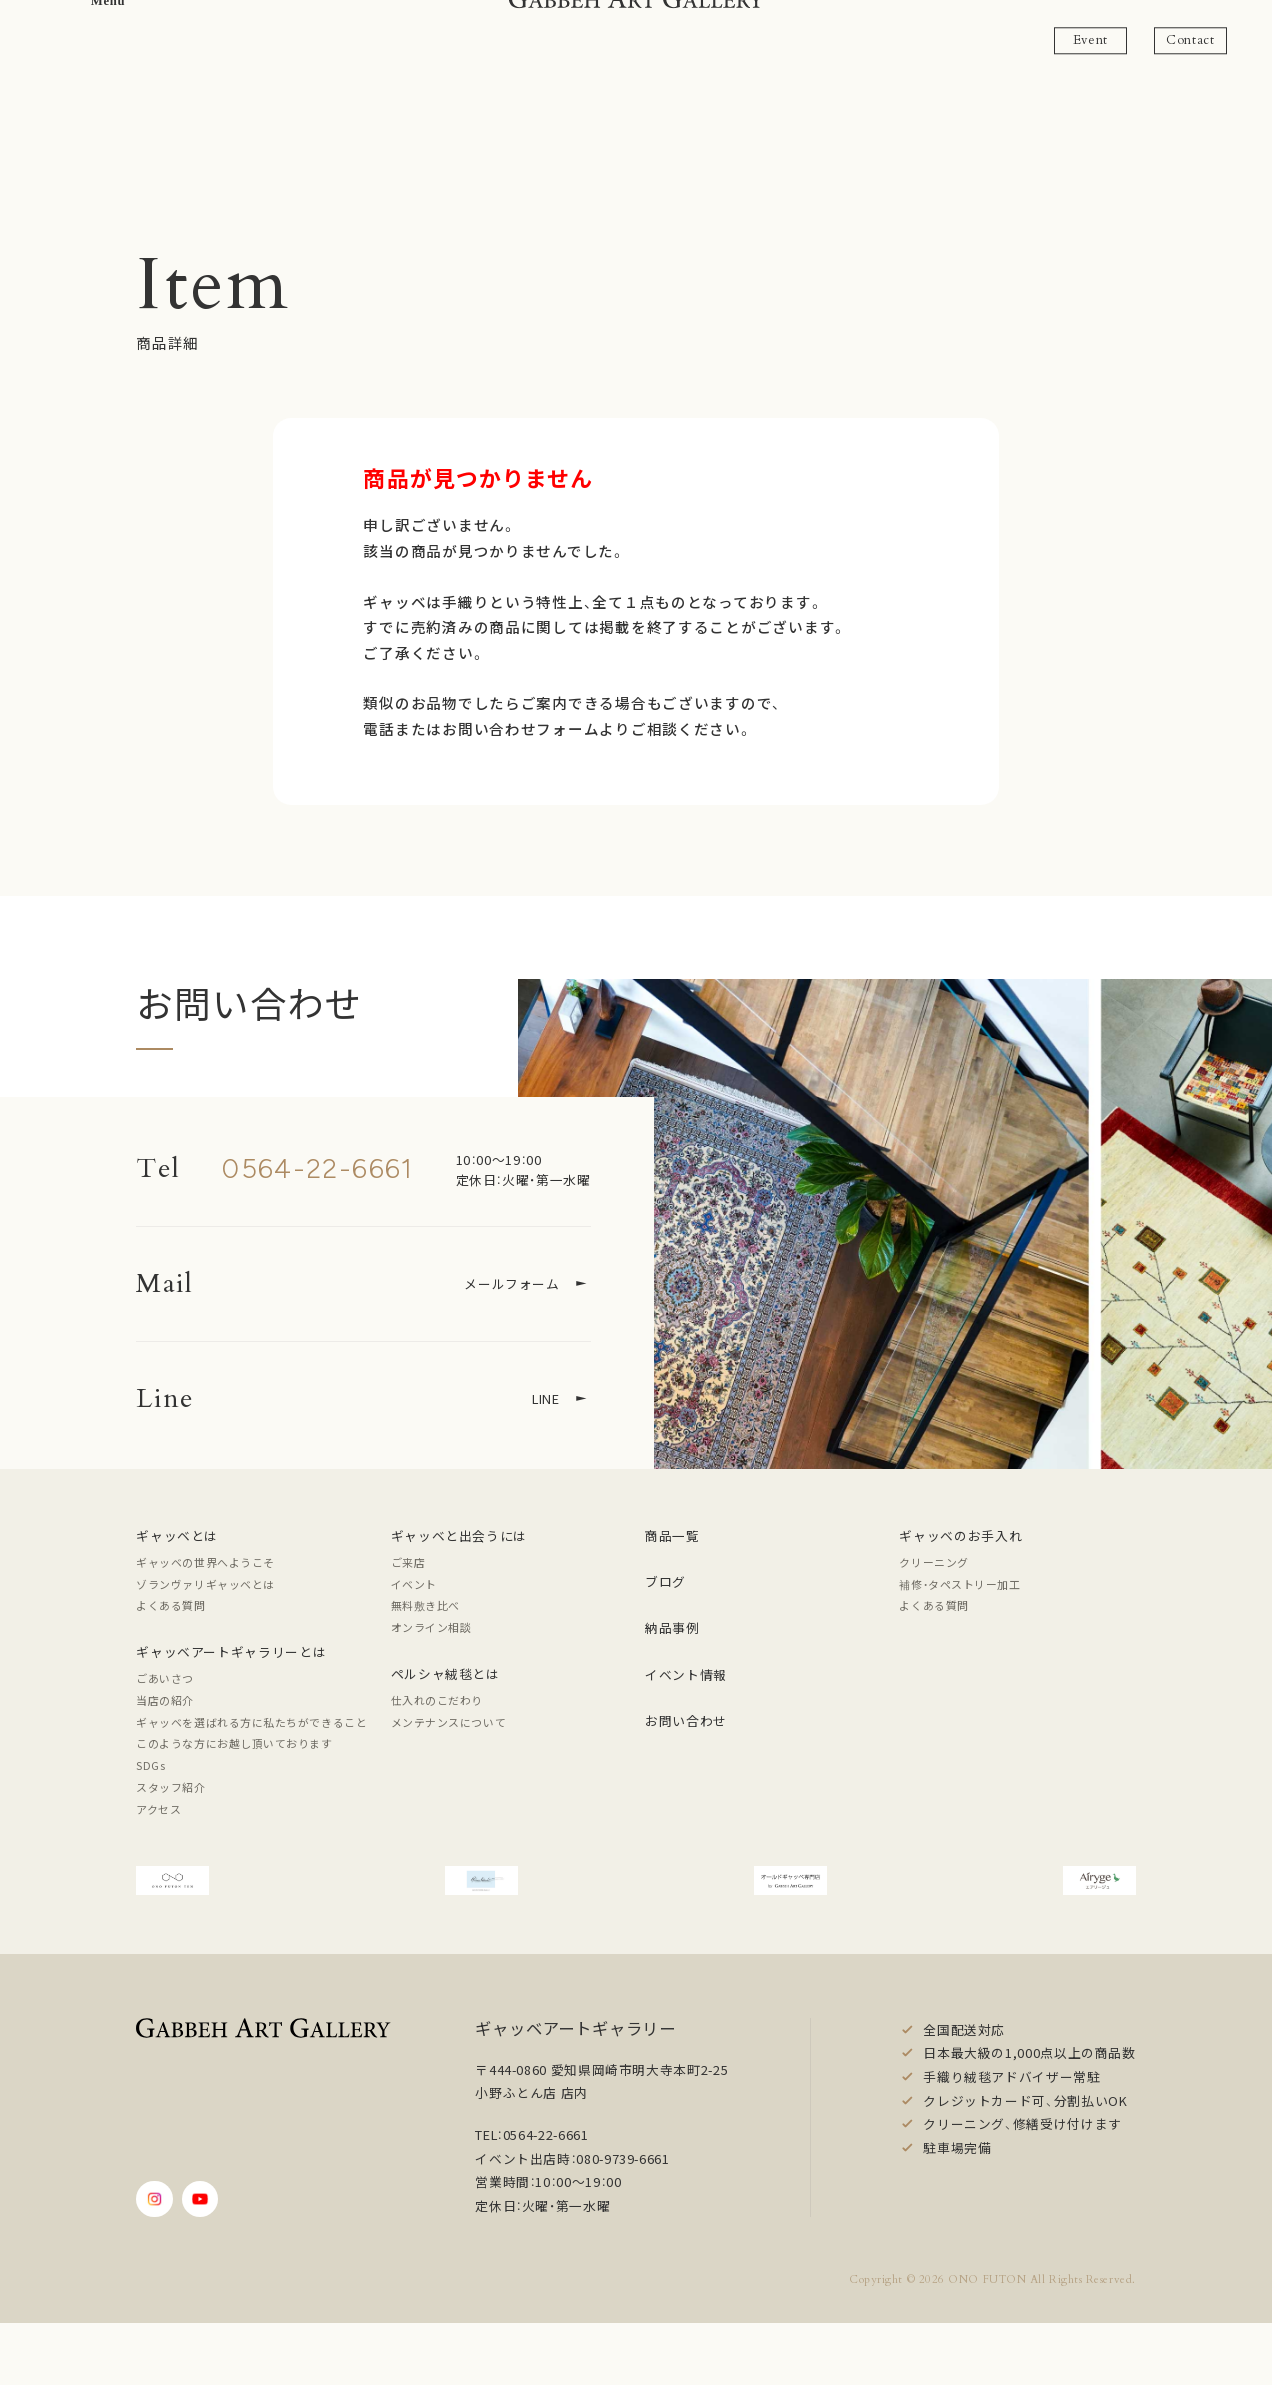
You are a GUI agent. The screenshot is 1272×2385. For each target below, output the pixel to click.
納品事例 (672, 1627)
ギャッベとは (177, 1535)
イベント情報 (686, 1674)
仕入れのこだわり (437, 1700)
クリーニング (933, 1562)
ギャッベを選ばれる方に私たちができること (251, 1722)
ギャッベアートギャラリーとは (231, 1651)
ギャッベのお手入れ (960, 1535)
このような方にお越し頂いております (234, 1743)
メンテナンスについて (448, 1722)
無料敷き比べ (425, 1605)
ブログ (665, 1581)
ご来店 (408, 1562)
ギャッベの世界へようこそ (205, 1562)
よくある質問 (170, 1605)
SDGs (150, 1765)
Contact (1190, 40)
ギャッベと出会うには (459, 1535)
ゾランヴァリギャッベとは (205, 1584)
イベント (414, 1584)
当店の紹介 (165, 1700)
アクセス (158, 1809)
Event (1090, 40)
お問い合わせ (686, 1720)
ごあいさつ (165, 1678)
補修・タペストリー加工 (959, 1584)
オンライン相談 (431, 1627)
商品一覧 (672, 1535)
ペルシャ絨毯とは (445, 1673)
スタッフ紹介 (170, 1787)
